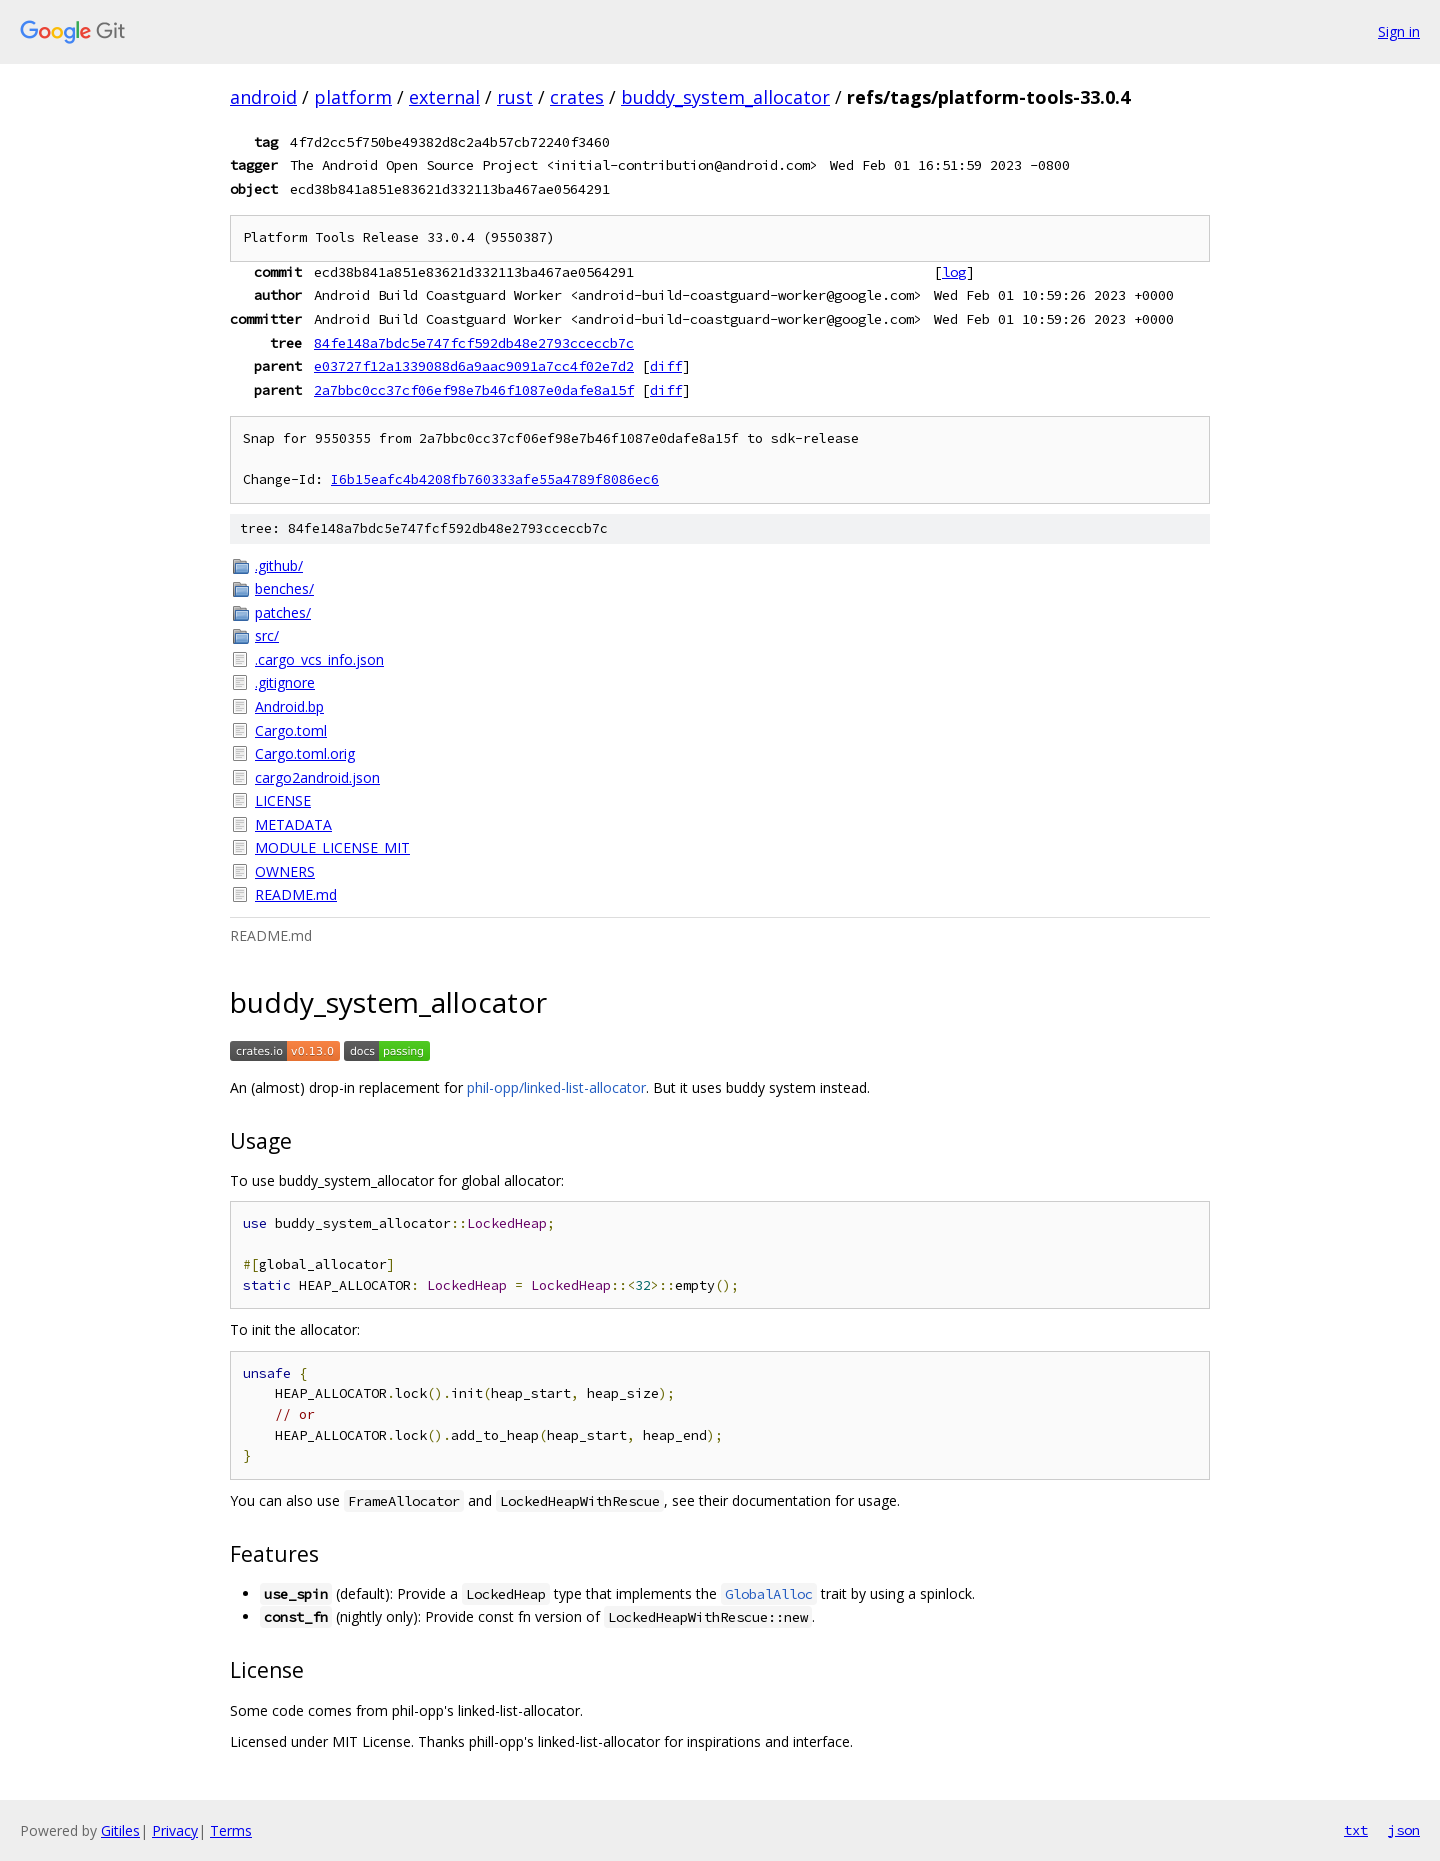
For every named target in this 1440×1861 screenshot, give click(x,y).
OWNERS (285, 871)
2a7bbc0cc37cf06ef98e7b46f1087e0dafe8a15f (474, 390)
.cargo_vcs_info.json (319, 659)
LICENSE (283, 800)
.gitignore (285, 682)
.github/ (279, 565)
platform (353, 97)
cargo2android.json (317, 777)
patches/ (283, 612)
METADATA (293, 824)
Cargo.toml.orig (305, 753)
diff (666, 366)
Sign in (1399, 31)
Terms (231, 1830)
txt (1356, 1830)
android (263, 97)
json (1404, 1830)
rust (515, 97)
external (444, 97)
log (954, 272)
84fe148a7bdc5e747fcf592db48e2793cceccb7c (474, 343)
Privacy (175, 1830)
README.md (296, 894)
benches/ (284, 588)
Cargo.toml (291, 730)
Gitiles (120, 1830)
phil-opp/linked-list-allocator (556, 1087)
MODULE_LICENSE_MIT (332, 847)
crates (577, 97)
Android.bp (289, 706)
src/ (267, 635)
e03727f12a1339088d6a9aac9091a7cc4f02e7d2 (474, 366)
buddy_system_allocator (725, 97)
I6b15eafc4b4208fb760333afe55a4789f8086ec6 (495, 479)
